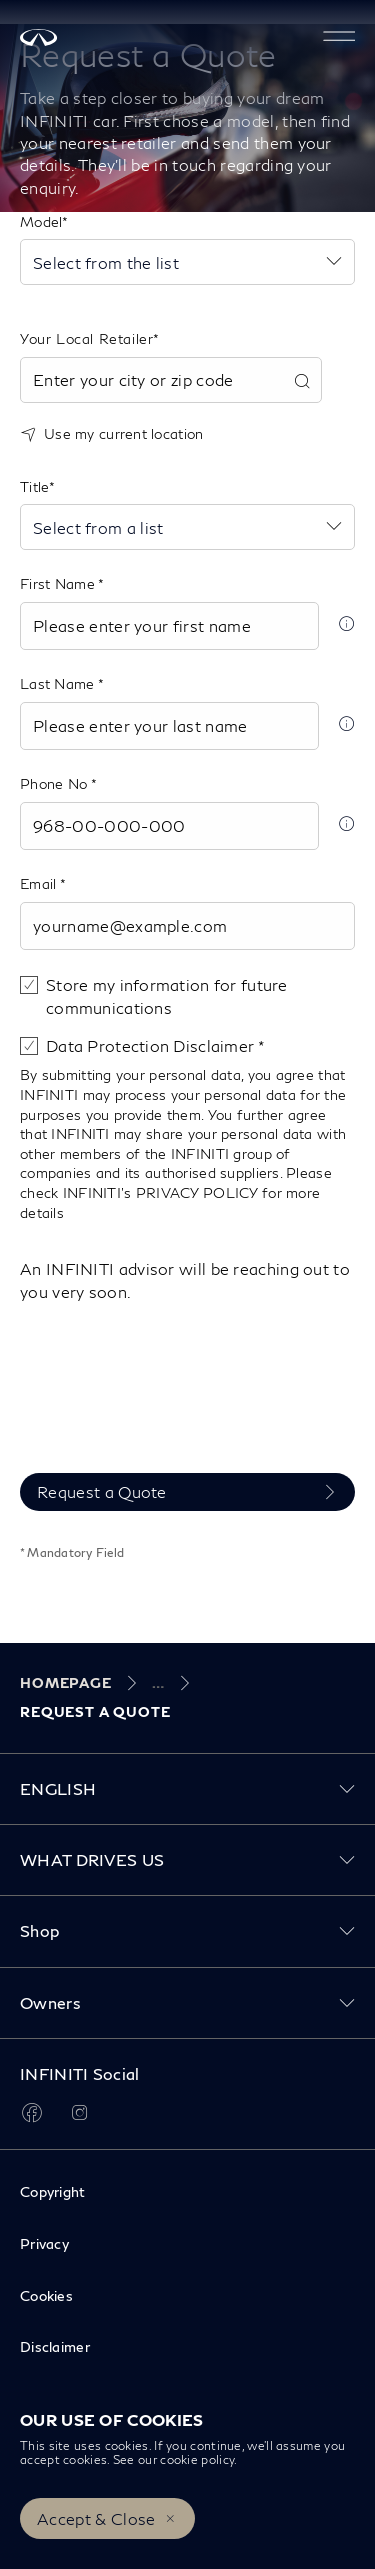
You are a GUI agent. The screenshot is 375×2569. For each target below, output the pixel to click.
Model (41, 221)
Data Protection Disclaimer (152, 1045)
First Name (59, 583)
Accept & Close (96, 2518)
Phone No (55, 783)
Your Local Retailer (86, 338)
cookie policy (197, 2459)
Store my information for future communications (167, 995)
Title (34, 486)
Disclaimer (55, 2346)
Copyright (53, 2191)
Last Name (59, 683)
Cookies (46, 2295)
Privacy (44, 2243)
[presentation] (172, 1410)
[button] (339, 36)
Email (40, 883)
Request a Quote (102, 1491)
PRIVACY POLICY (197, 1192)
